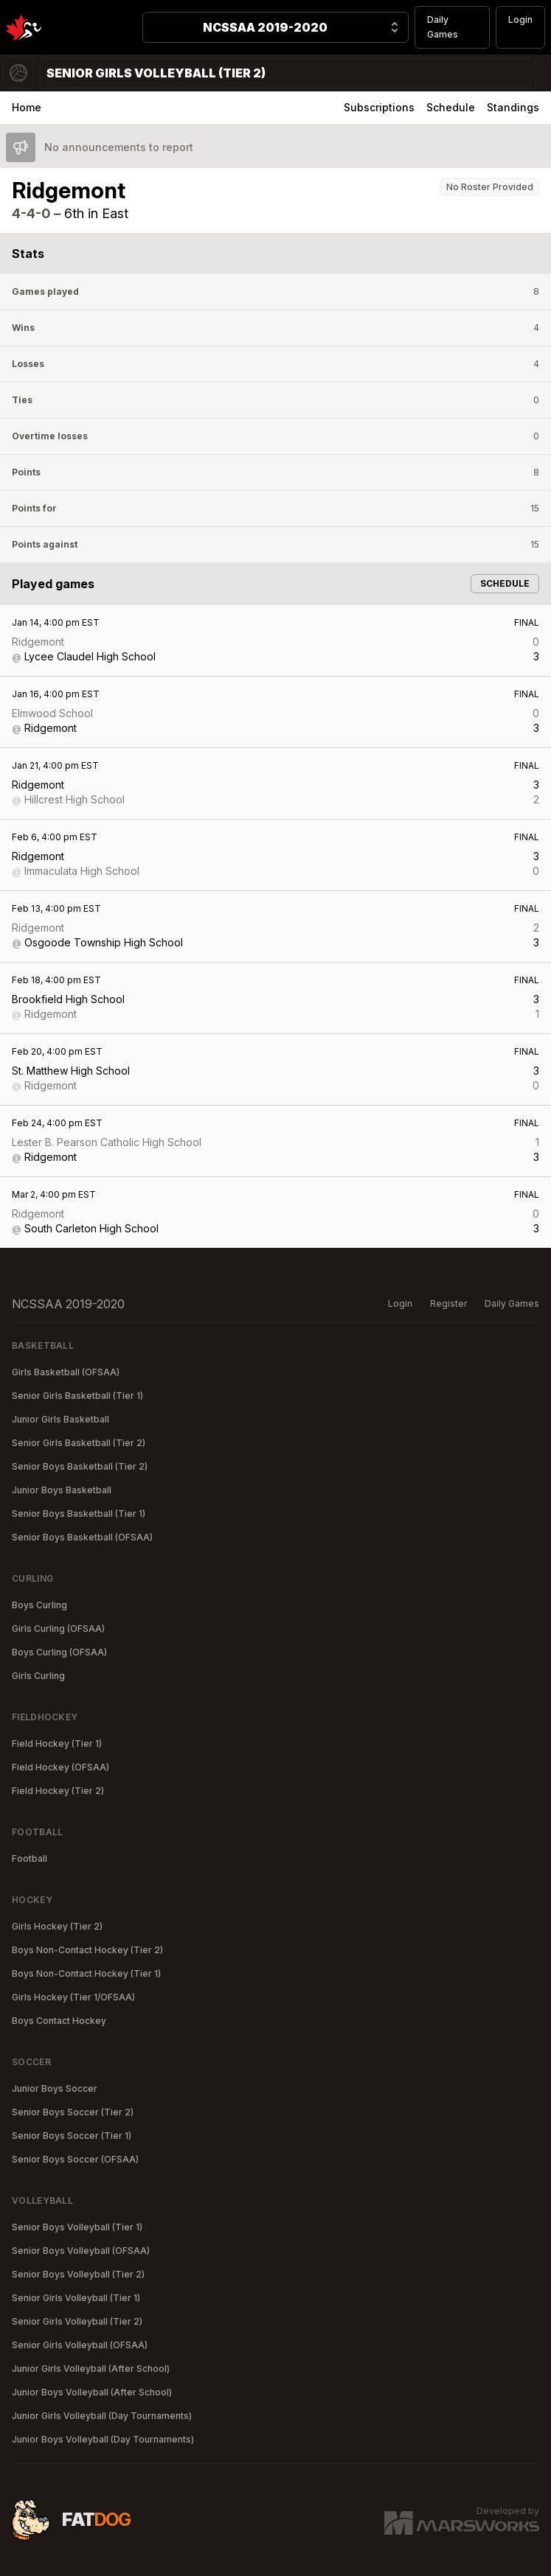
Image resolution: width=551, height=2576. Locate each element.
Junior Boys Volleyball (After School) (92, 2392)
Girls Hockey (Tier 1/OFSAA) (73, 1997)
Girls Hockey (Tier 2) (57, 1926)
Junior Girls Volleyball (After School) (91, 2368)
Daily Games (442, 27)
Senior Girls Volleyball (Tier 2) (77, 2321)
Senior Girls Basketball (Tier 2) (78, 1442)
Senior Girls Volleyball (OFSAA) (80, 2344)
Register (448, 1303)
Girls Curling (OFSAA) (58, 1628)
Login (520, 19)
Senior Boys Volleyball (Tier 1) (77, 2227)
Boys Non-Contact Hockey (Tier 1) (86, 1973)
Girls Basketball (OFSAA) (65, 1372)
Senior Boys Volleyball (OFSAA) (81, 2250)
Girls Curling (38, 1675)
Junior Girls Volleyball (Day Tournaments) (102, 2415)
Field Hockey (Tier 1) (57, 1743)
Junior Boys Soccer (54, 2088)
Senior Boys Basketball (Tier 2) (80, 1466)
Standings (513, 107)
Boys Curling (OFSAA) (59, 1652)
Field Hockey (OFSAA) (60, 1767)
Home (26, 107)
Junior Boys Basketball (61, 1489)
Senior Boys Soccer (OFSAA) (75, 2159)
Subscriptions (379, 107)
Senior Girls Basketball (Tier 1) (77, 1395)
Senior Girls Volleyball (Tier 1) (76, 2297)
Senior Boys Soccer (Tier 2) (73, 2112)
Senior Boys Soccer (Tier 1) (71, 2135)
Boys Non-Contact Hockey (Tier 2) (87, 1949)
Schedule (450, 107)
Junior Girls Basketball (60, 1419)
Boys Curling (39, 1604)
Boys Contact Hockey (59, 2020)
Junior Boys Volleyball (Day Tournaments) (103, 2439)
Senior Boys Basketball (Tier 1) (78, 1513)
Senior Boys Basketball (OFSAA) (82, 1537)
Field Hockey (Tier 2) (58, 1790)
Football (29, 1858)
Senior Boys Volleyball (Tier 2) (78, 2274)
